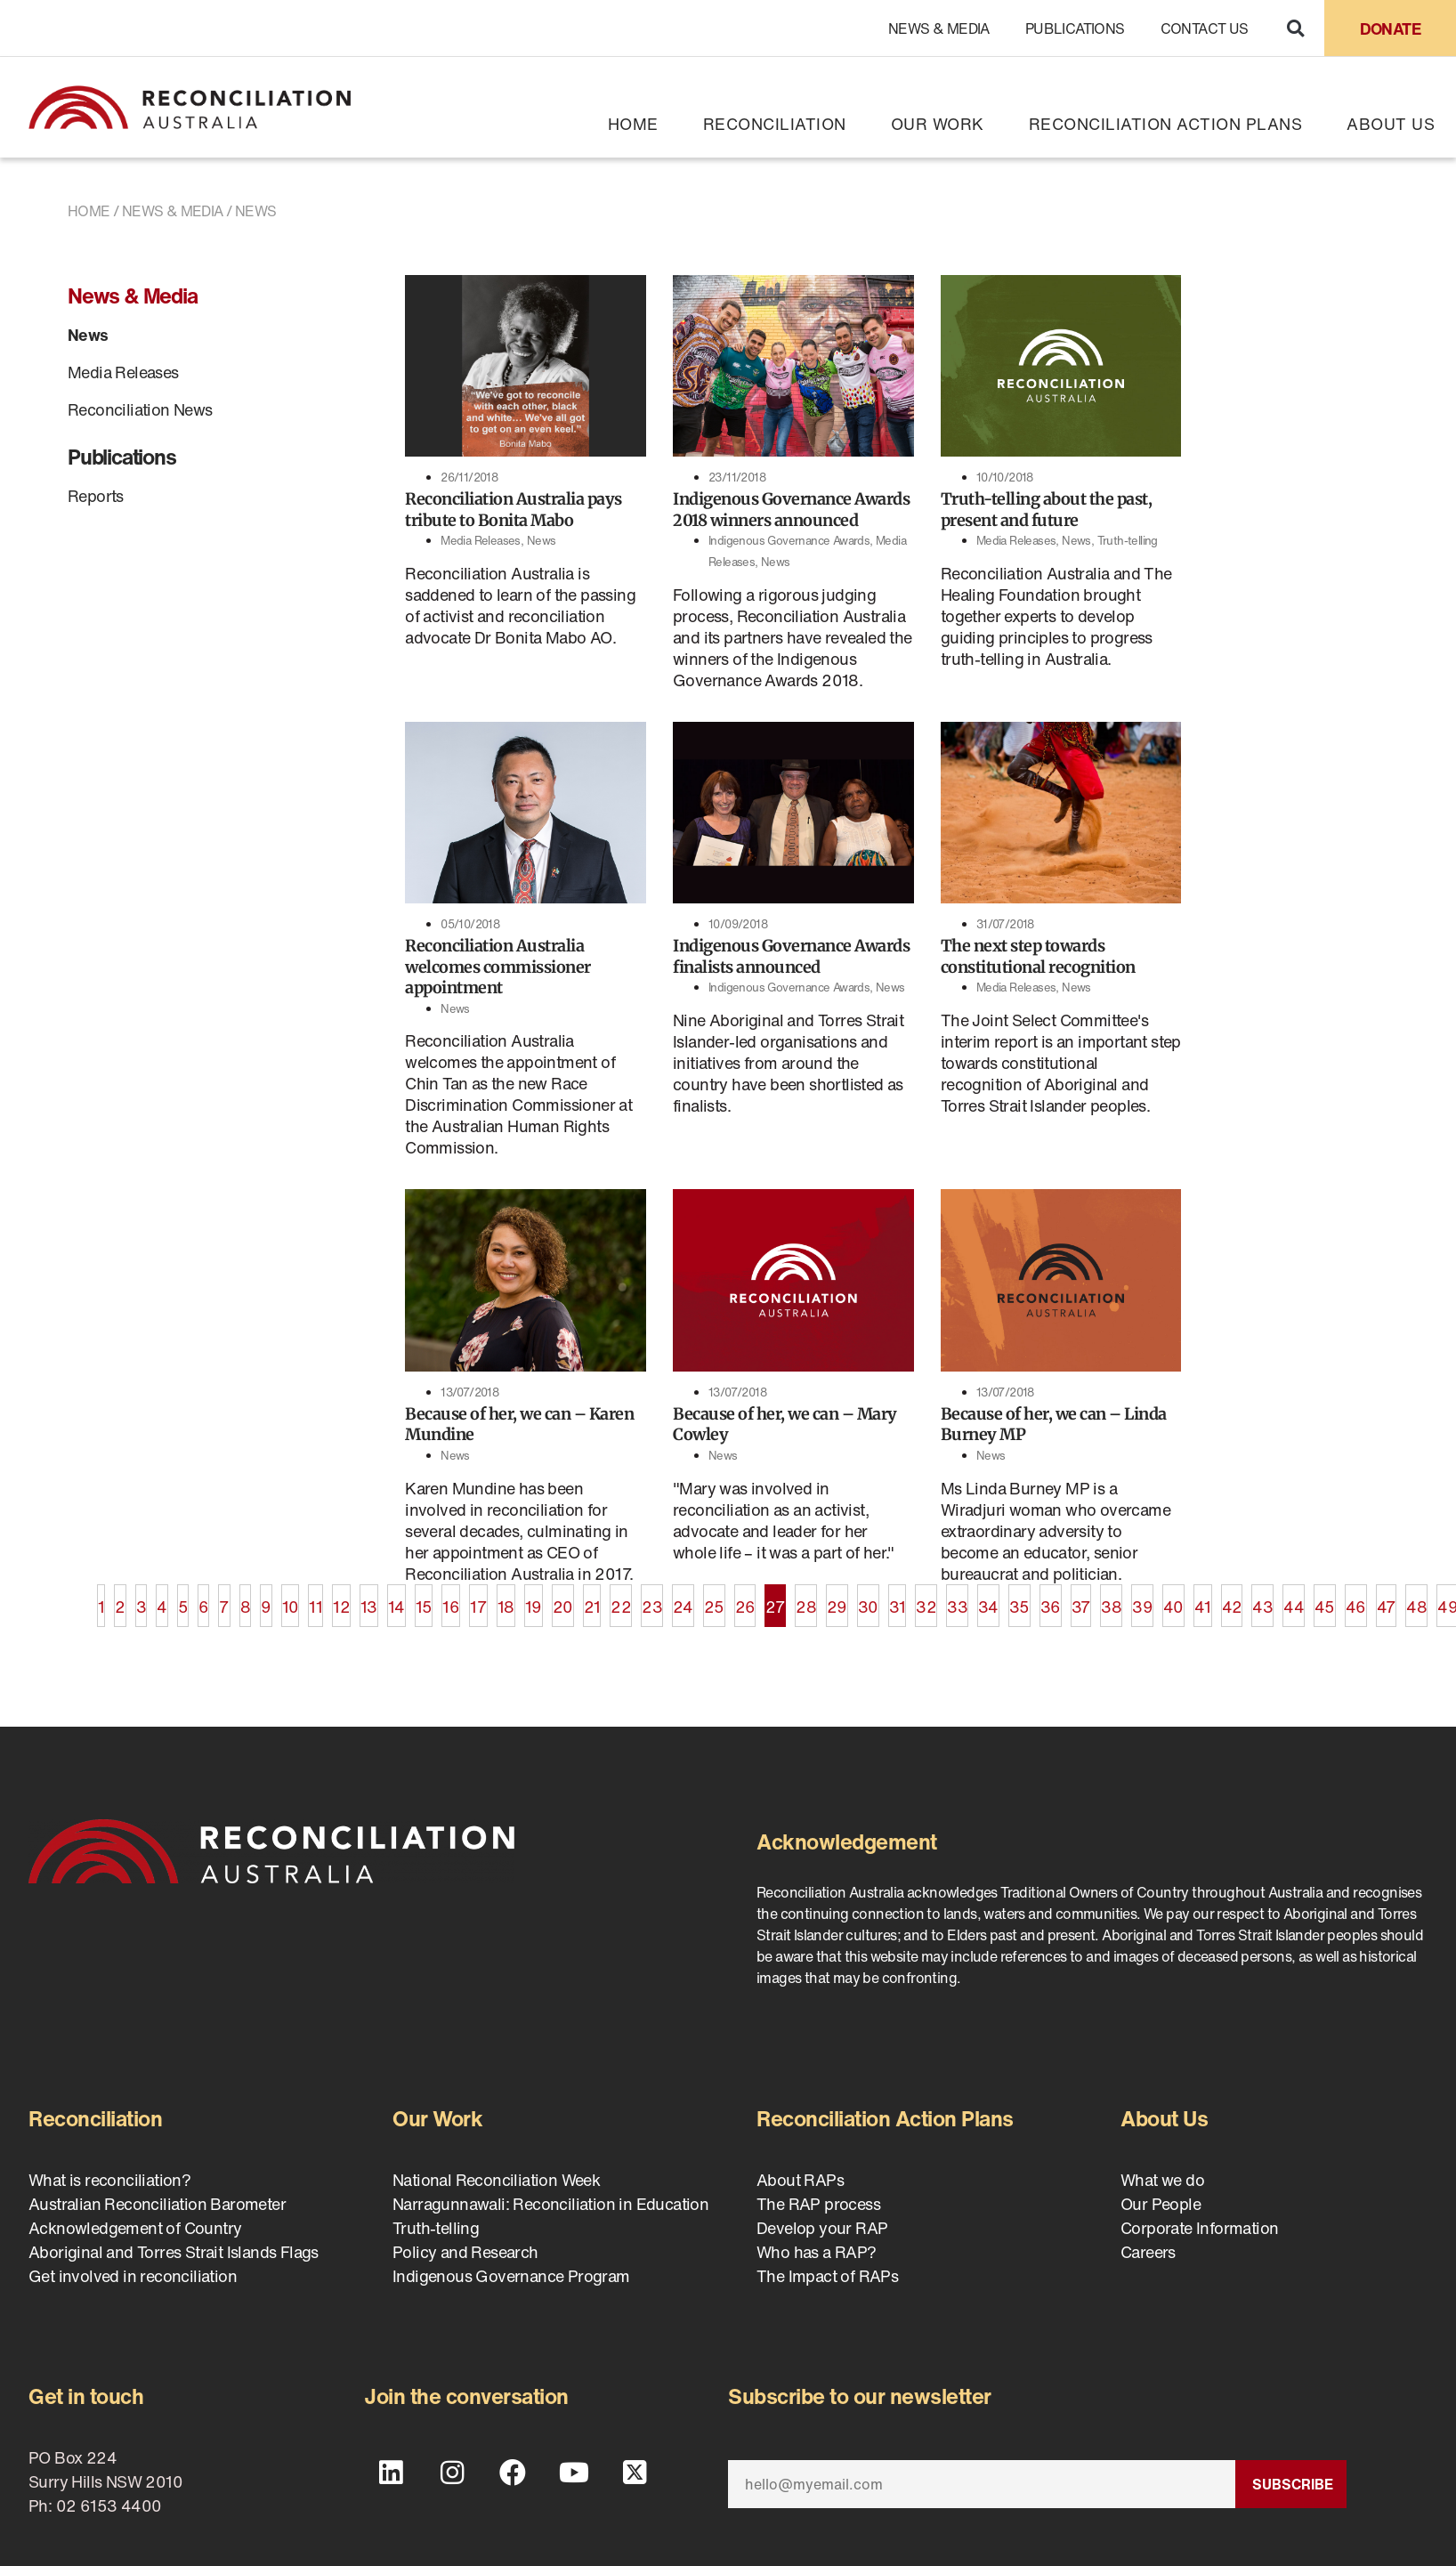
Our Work (937, 123)
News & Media (939, 28)
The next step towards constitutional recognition (1038, 955)
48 (1416, 1601)
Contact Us (1205, 28)
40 (1173, 1601)
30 (868, 1601)
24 (683, 1601)
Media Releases (123, 372)
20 (563, 1601)
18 (506, 1601)
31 (897, 1601)
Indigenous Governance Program (511, 2275)
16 (450, 1601)
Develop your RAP (821, 2227)
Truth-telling (1127, 540)
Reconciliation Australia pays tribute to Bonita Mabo (513, 509)
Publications (1075, 28)
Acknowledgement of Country (134, 2227)
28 (806, 1601)
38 (1111, 1601)
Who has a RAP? (816, 2251)
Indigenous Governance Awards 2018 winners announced (791, 509)
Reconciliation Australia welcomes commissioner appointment (498, 966)
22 (621, 1601)
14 (396, 1601)
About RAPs (800, 2179)
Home (633, 123)
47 (1386, 1601)
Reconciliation (774, 123)
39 (1142, 1601)
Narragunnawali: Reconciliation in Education (550, 2203)
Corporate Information (1199, 2227)
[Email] (981, 2484)
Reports (96, 495)
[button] (1295, 28)
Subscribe (1292, 2484)
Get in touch (85, 2396)
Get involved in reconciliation (132, 2275)
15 (424, 1601)
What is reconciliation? (109, 2179)
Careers (1148, 2251)
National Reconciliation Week (496, 2179)
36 (1050, 1601)
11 (315, 1601)
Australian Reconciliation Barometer (157, 2203)
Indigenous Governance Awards (789, 540)
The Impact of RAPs (827, 2275)
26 (745, 1601)
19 (533, 1601)
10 (290, 1601)
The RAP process (818, 2203)
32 (926, 1601)
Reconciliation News (140, 409)
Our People (1160, 2203)
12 (341, 1601)
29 (837, 1601)
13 (369, 1601)
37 (1081, 1601)
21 (592, 1601)
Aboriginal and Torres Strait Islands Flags (173, 2251)
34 (988, 1601)
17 (478, 1601)
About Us (1391, 123)
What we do (1162, 2179)
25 (714, 1601)
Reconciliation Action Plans (1166, 123)
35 (1019, 1601)
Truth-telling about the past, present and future (1047, 509)
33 (957, 1601)
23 (652, 1601)
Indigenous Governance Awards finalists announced (791, 955)
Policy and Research (465, 2251)
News (88, 334)
